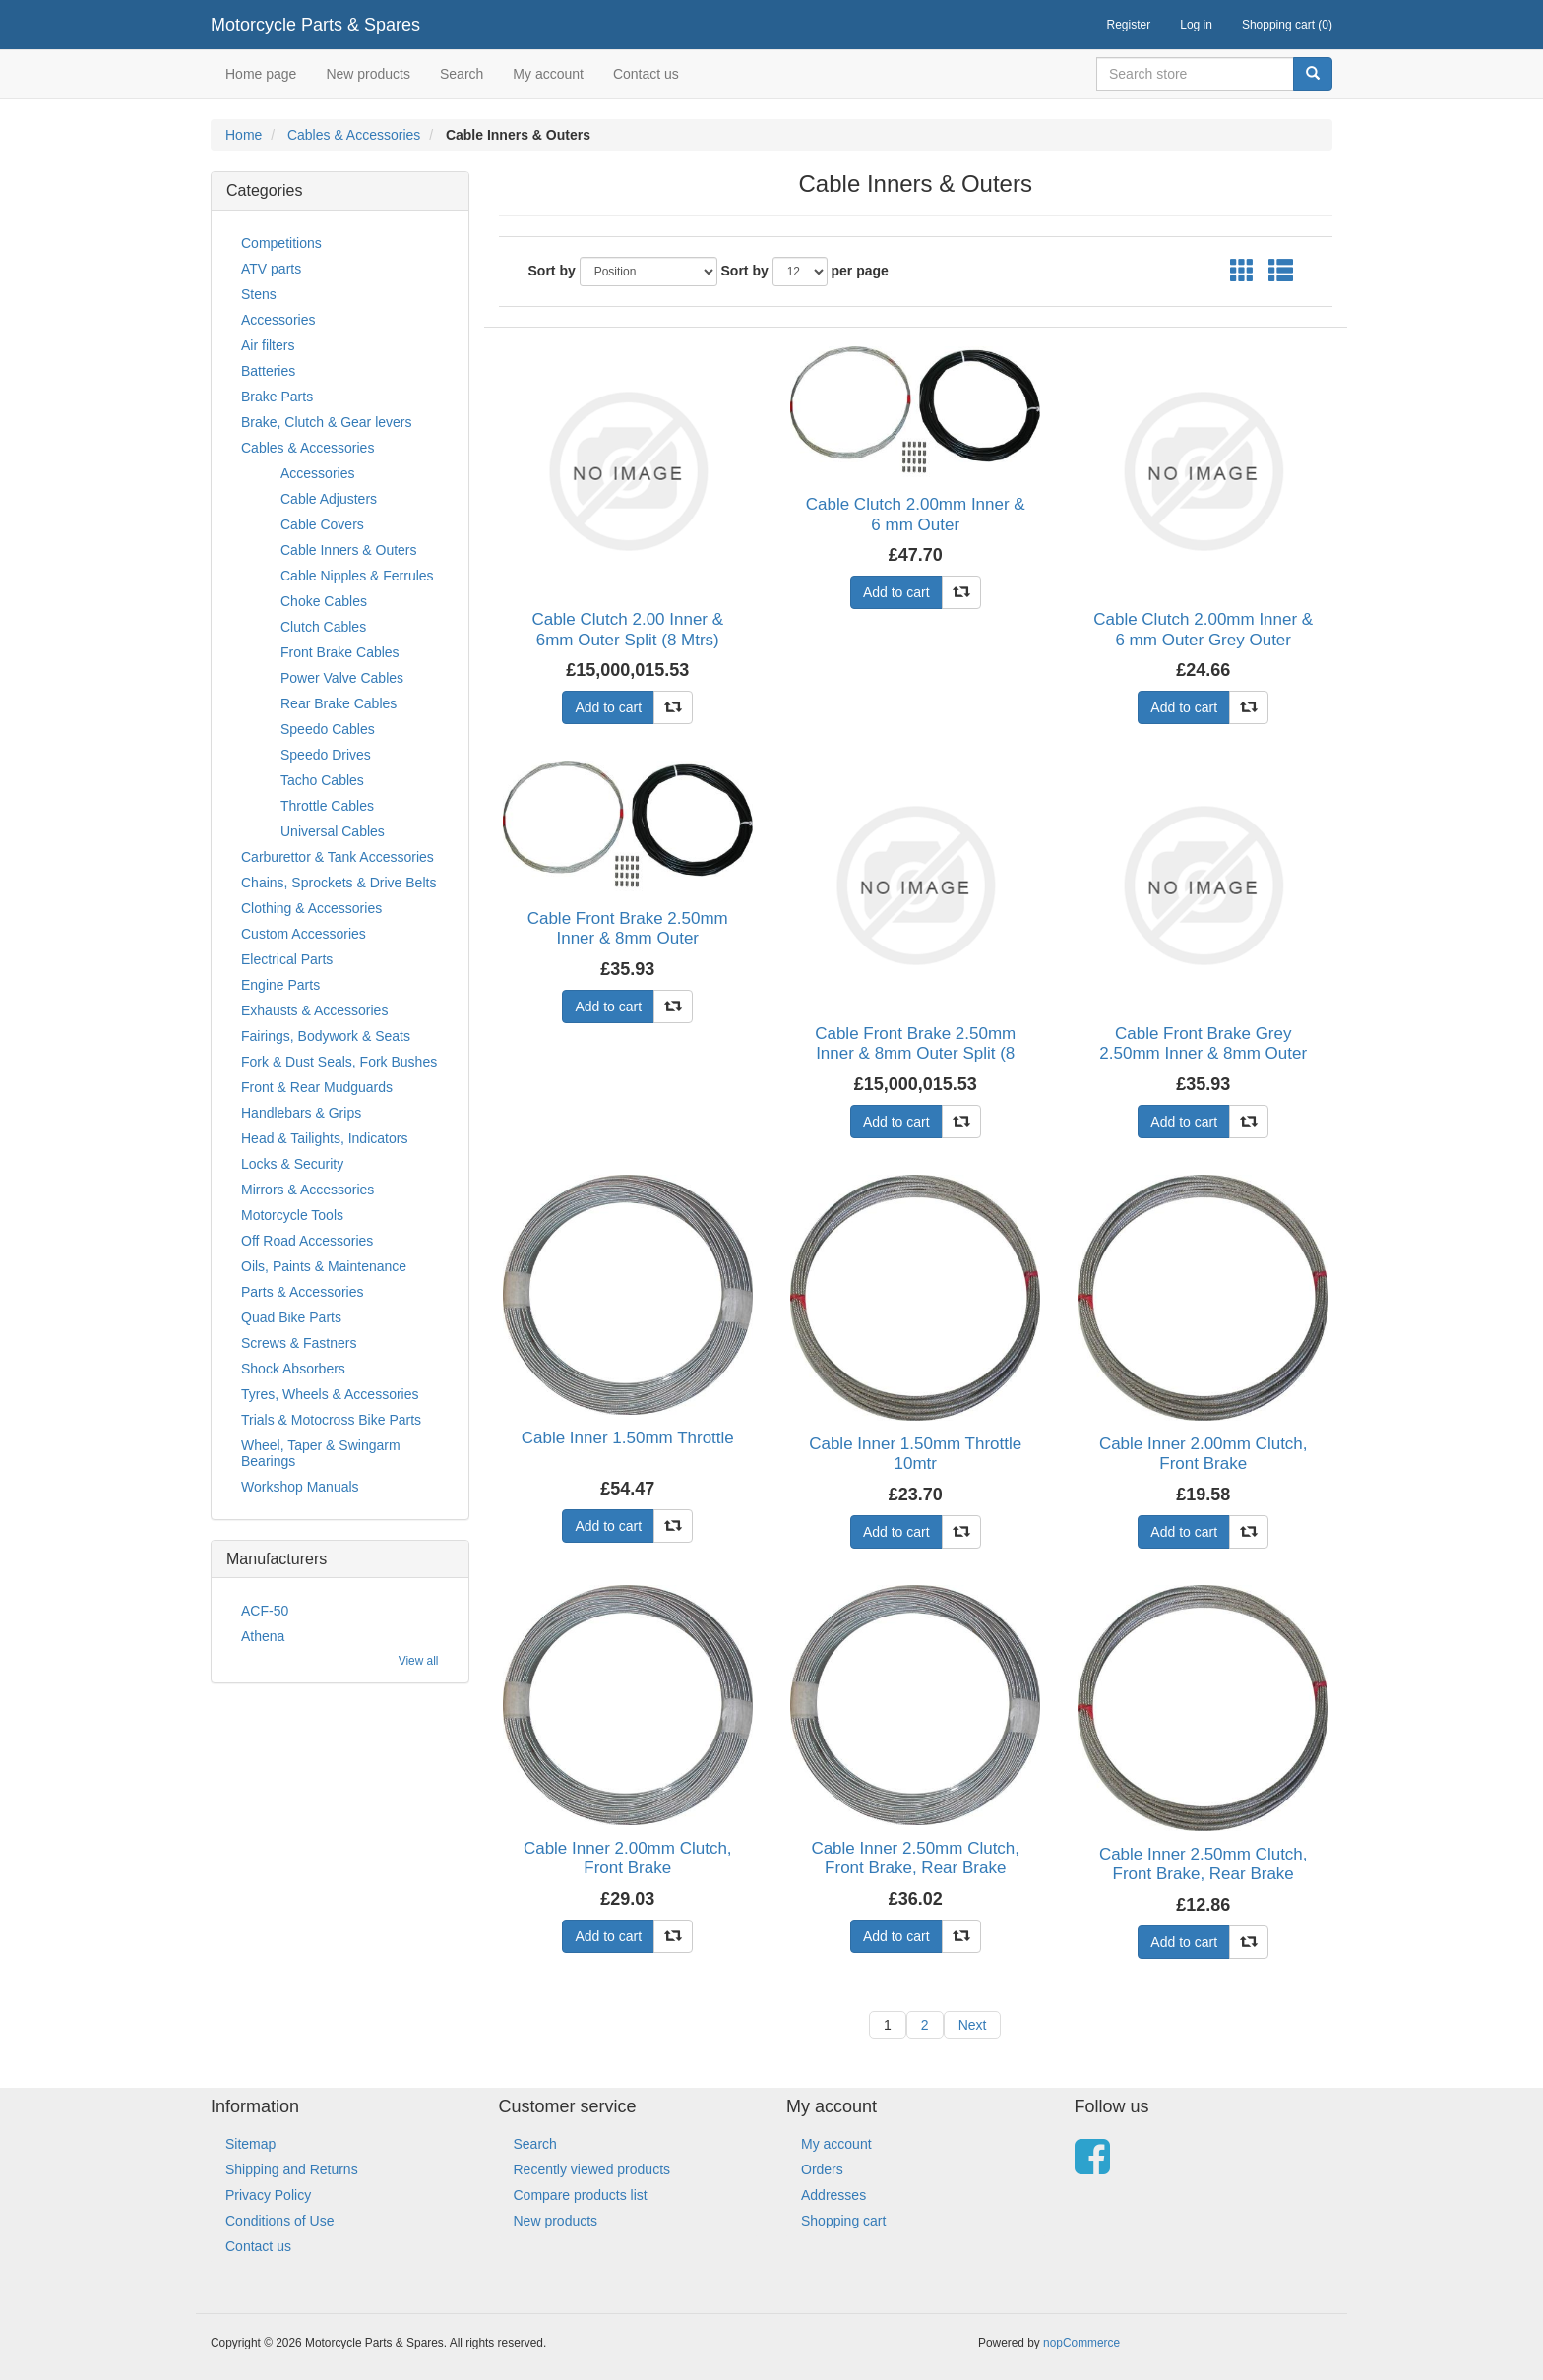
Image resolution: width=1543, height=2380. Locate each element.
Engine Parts (280, 985)
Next (972, 2025)
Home (243, 135)
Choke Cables (323, 601)
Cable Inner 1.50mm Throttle (628, 1438)
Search (461, 74)
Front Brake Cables (340, 652)
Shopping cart (843, 2220)
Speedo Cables (327, 729)
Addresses (833, 2195)
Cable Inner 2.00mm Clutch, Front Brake (1203, 1453)
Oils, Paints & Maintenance (323, 1266)
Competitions (281, 243)
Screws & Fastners (298, 1343)
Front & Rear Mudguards (317, 1087)
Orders (822, 2169)
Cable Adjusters (328, 499)
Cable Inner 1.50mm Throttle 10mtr (915, 1453)
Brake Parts (277, 396)
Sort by (552, 270)
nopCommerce (1081, 2342)
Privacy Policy (268, 2195)
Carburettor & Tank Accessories (337, 857)
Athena (262, 1636)
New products (368, 74)
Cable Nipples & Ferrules (357, 575)
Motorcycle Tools (292, 1215)
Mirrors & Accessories (307, 1189)
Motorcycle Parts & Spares (315, 24)
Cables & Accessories (353, 135)
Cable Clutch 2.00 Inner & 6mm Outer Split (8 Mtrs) (627, 629)
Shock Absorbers (293, 1368)
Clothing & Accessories (311, 908)
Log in (1196, 24)
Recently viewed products (592, 2169)
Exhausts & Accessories (314, 1010)
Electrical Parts (287, 959)
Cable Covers (322, 524)
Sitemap (250, 2144)
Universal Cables (332, 831)
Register (1129, 24)
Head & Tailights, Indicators (324, 1138)
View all (419, 1661)
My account (548, 74)
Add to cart (608, 707)
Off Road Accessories (307, 1241)
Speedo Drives (325, 755)
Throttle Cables (327, 806)
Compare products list (581, 2195)
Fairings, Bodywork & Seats (325, 1036)
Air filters (267, 345)
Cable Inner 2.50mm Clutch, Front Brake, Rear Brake (915, 1858)
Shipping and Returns (291, 2169)
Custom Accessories (303, 934)
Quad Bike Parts (291, 1317)
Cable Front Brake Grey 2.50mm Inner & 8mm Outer (1203, 1043)
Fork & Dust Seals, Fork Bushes (339, 1061)
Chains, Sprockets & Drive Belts (338, 882)
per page (860, 270)
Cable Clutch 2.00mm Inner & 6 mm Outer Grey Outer (1203, 629)
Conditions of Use (280, 2220)
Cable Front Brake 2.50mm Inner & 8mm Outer (627, 928)
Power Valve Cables (341, 678)
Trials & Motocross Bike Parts (331, 1420)
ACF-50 (264, 1610)
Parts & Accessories (302, 1292)
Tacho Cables (322, 780)
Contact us (646, 74)
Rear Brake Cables (338, 703)
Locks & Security (292, 1164)
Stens (259, 294)
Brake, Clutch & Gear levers (326, 422)
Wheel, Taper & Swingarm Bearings (321, 1453)
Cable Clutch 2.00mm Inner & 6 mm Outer (915, 514)
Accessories (278, 320)
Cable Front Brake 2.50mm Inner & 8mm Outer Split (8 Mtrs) (915, 1053)
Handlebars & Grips (301, 1113)
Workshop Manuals (300, 1487)
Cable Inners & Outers (348, 550)
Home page (260, 74)
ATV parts (271, 268)
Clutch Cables (323, 627)
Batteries (268, 371)
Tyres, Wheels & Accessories (330, 1394)
